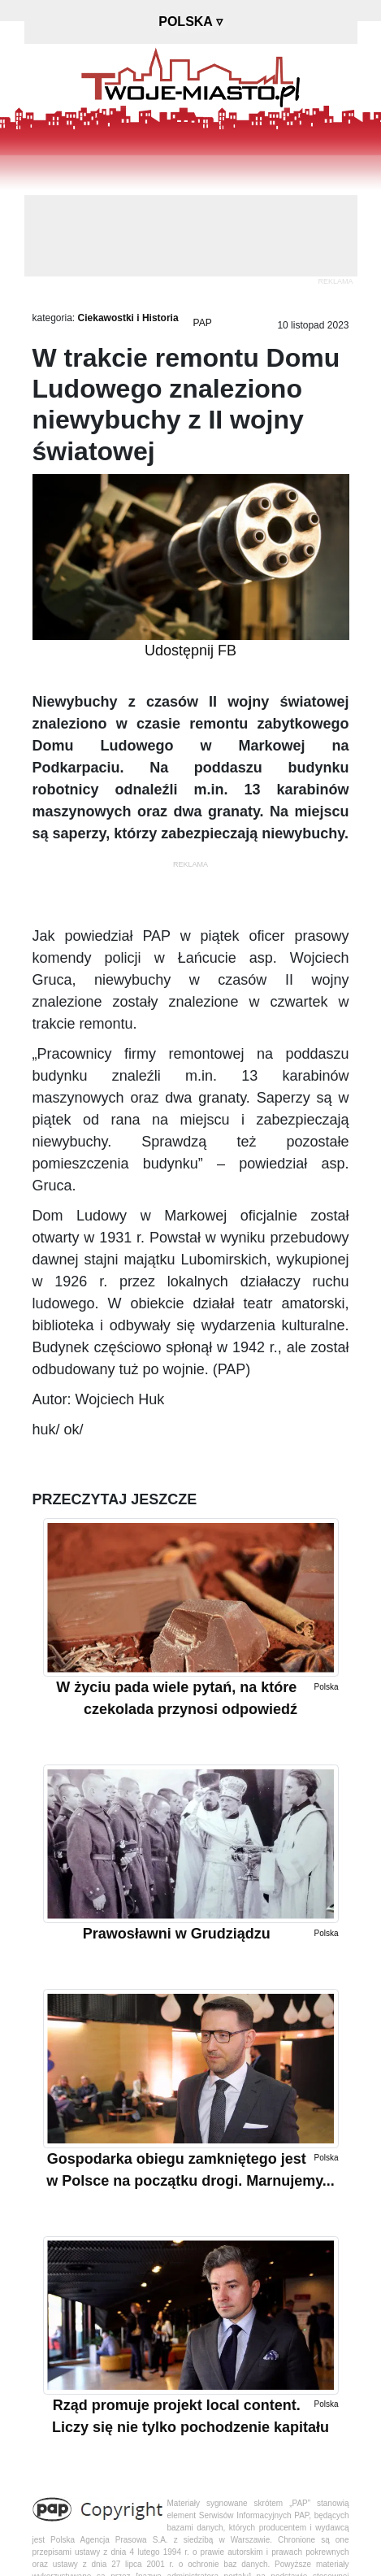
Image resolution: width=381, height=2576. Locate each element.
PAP (202, 323)
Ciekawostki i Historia (128, 318)
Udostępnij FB (190, 650)
